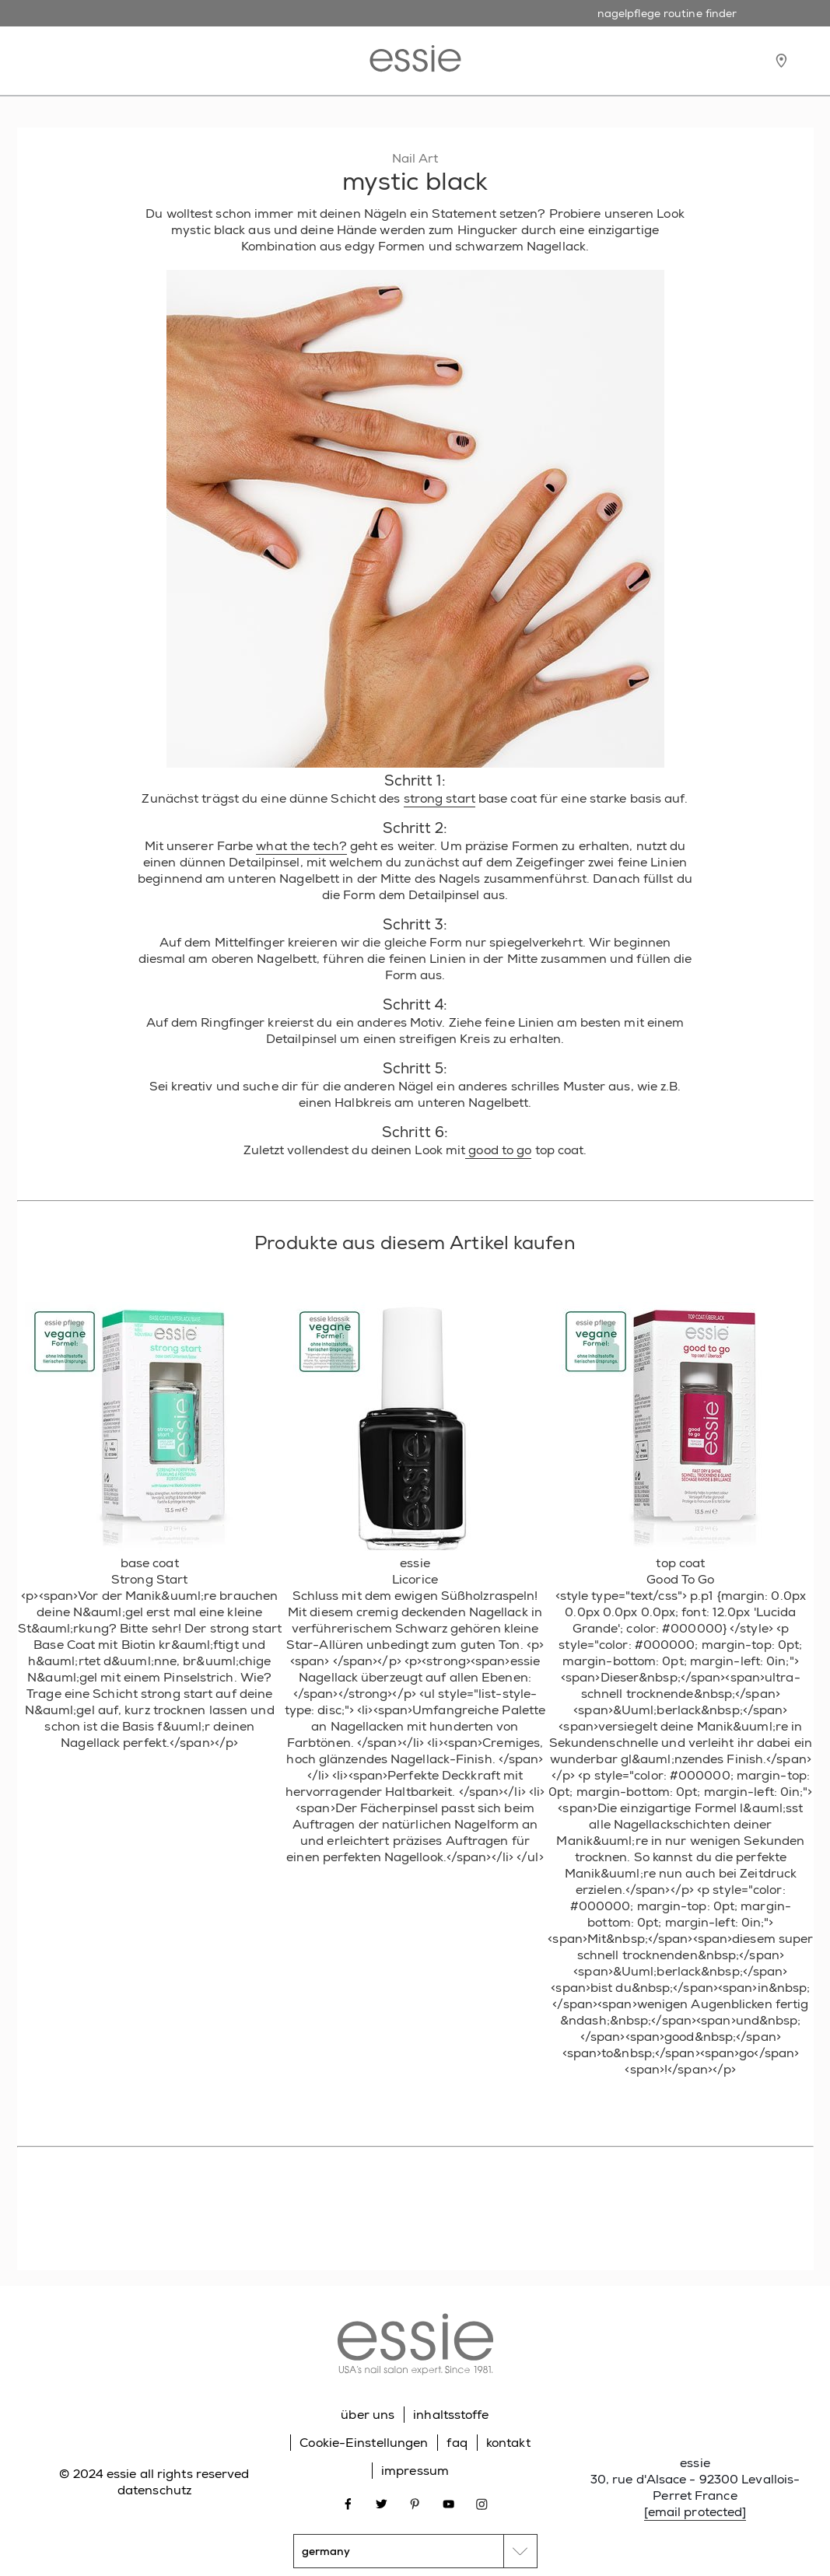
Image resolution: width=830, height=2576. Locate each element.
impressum (415, 2470)
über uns (367, 2414)
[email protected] (695, 2512)
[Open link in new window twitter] (381, 2502)
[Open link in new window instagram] (482, 2502)
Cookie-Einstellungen (363, 2442)
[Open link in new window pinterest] (415, 2502)
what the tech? (301, 846)
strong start (439, 798)
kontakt (508, 2442)
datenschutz (154, 2490)
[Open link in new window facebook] (348, 2502)
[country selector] (415, 2551)
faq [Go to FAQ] (457, 2442)
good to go (498, 1150)
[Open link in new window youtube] (448, 2502)
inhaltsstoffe (451, 2414)
